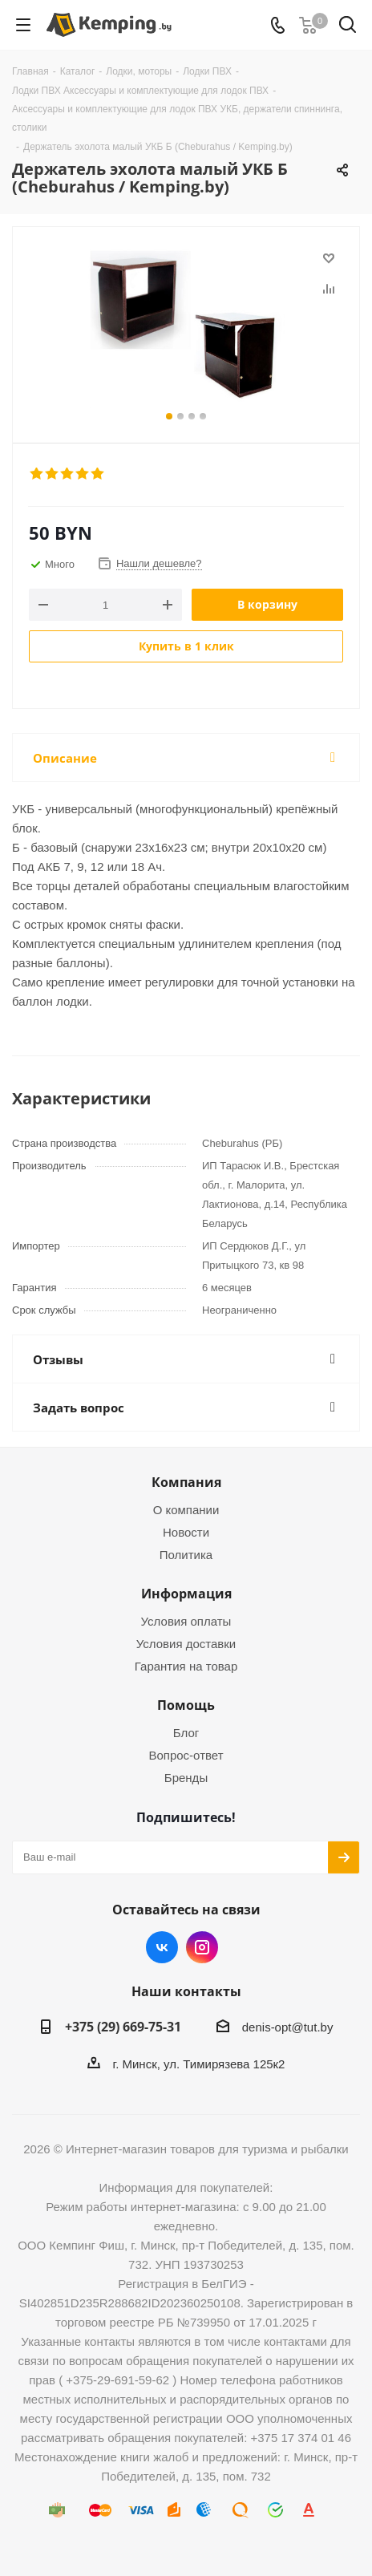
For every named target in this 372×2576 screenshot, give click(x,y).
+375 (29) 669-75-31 (123, 2026)
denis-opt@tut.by (288, 2027)
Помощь (186, 1705)
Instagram (202, 1947)
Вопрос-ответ (185, 1755)
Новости (186, 1532)
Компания (186, 1482)
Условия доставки (186, 1644)
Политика (186, 1554)
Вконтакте (162, 1947)
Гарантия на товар (186, 1666)
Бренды (186, 1777)
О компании (186, 1510)
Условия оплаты (186, 1621)
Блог (186, 1733)
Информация (186, 1593)
